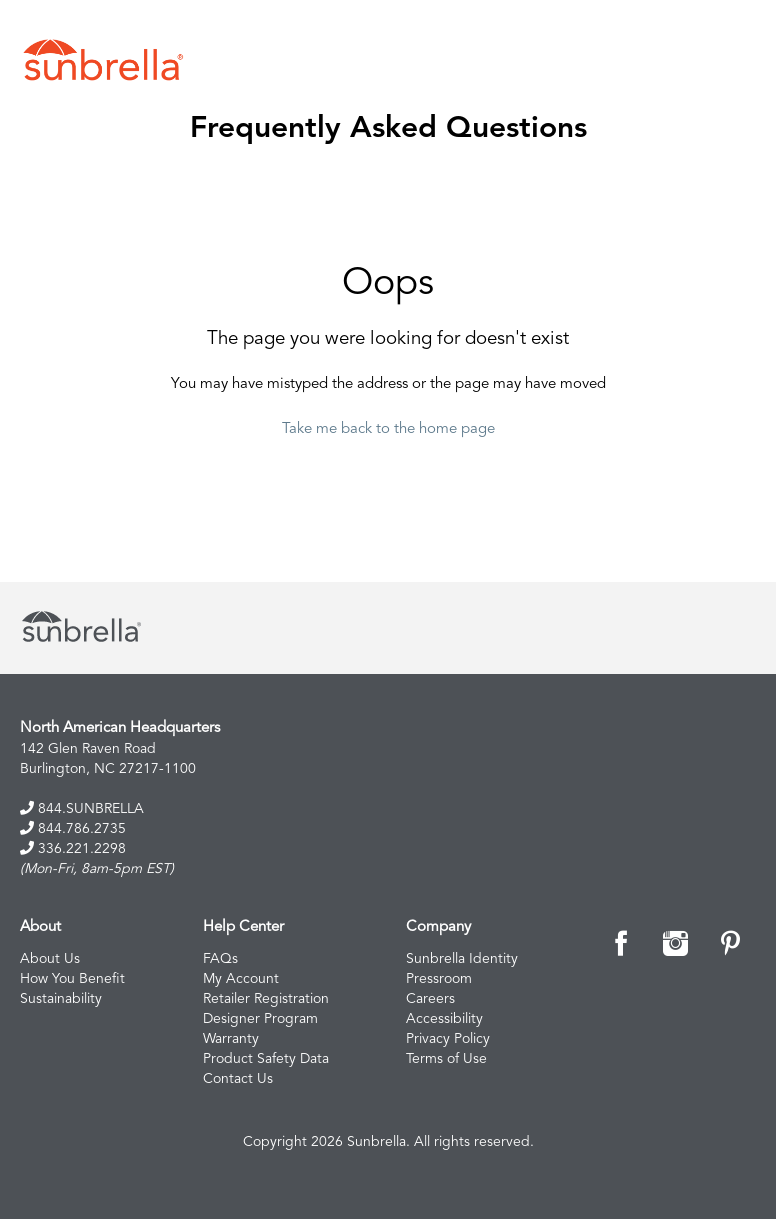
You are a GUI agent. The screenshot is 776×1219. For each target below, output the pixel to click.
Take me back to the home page (388, 429)
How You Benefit (72, 979)
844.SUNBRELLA (82, 808)
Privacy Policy (448, 1039)
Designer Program (260, 1019)
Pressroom (439, 979)
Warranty (231, 1039)
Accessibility (444, 1019)
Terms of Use (446, 1059)
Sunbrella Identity (462, 959)
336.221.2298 (73, 848)
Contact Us (238, 1079)
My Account (241, 979)
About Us (50, 959)
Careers (430, 999)
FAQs (220, 959)
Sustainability (61, 999)
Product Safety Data (266, 1059)
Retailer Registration (266, 999)
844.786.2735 (73, 828)
